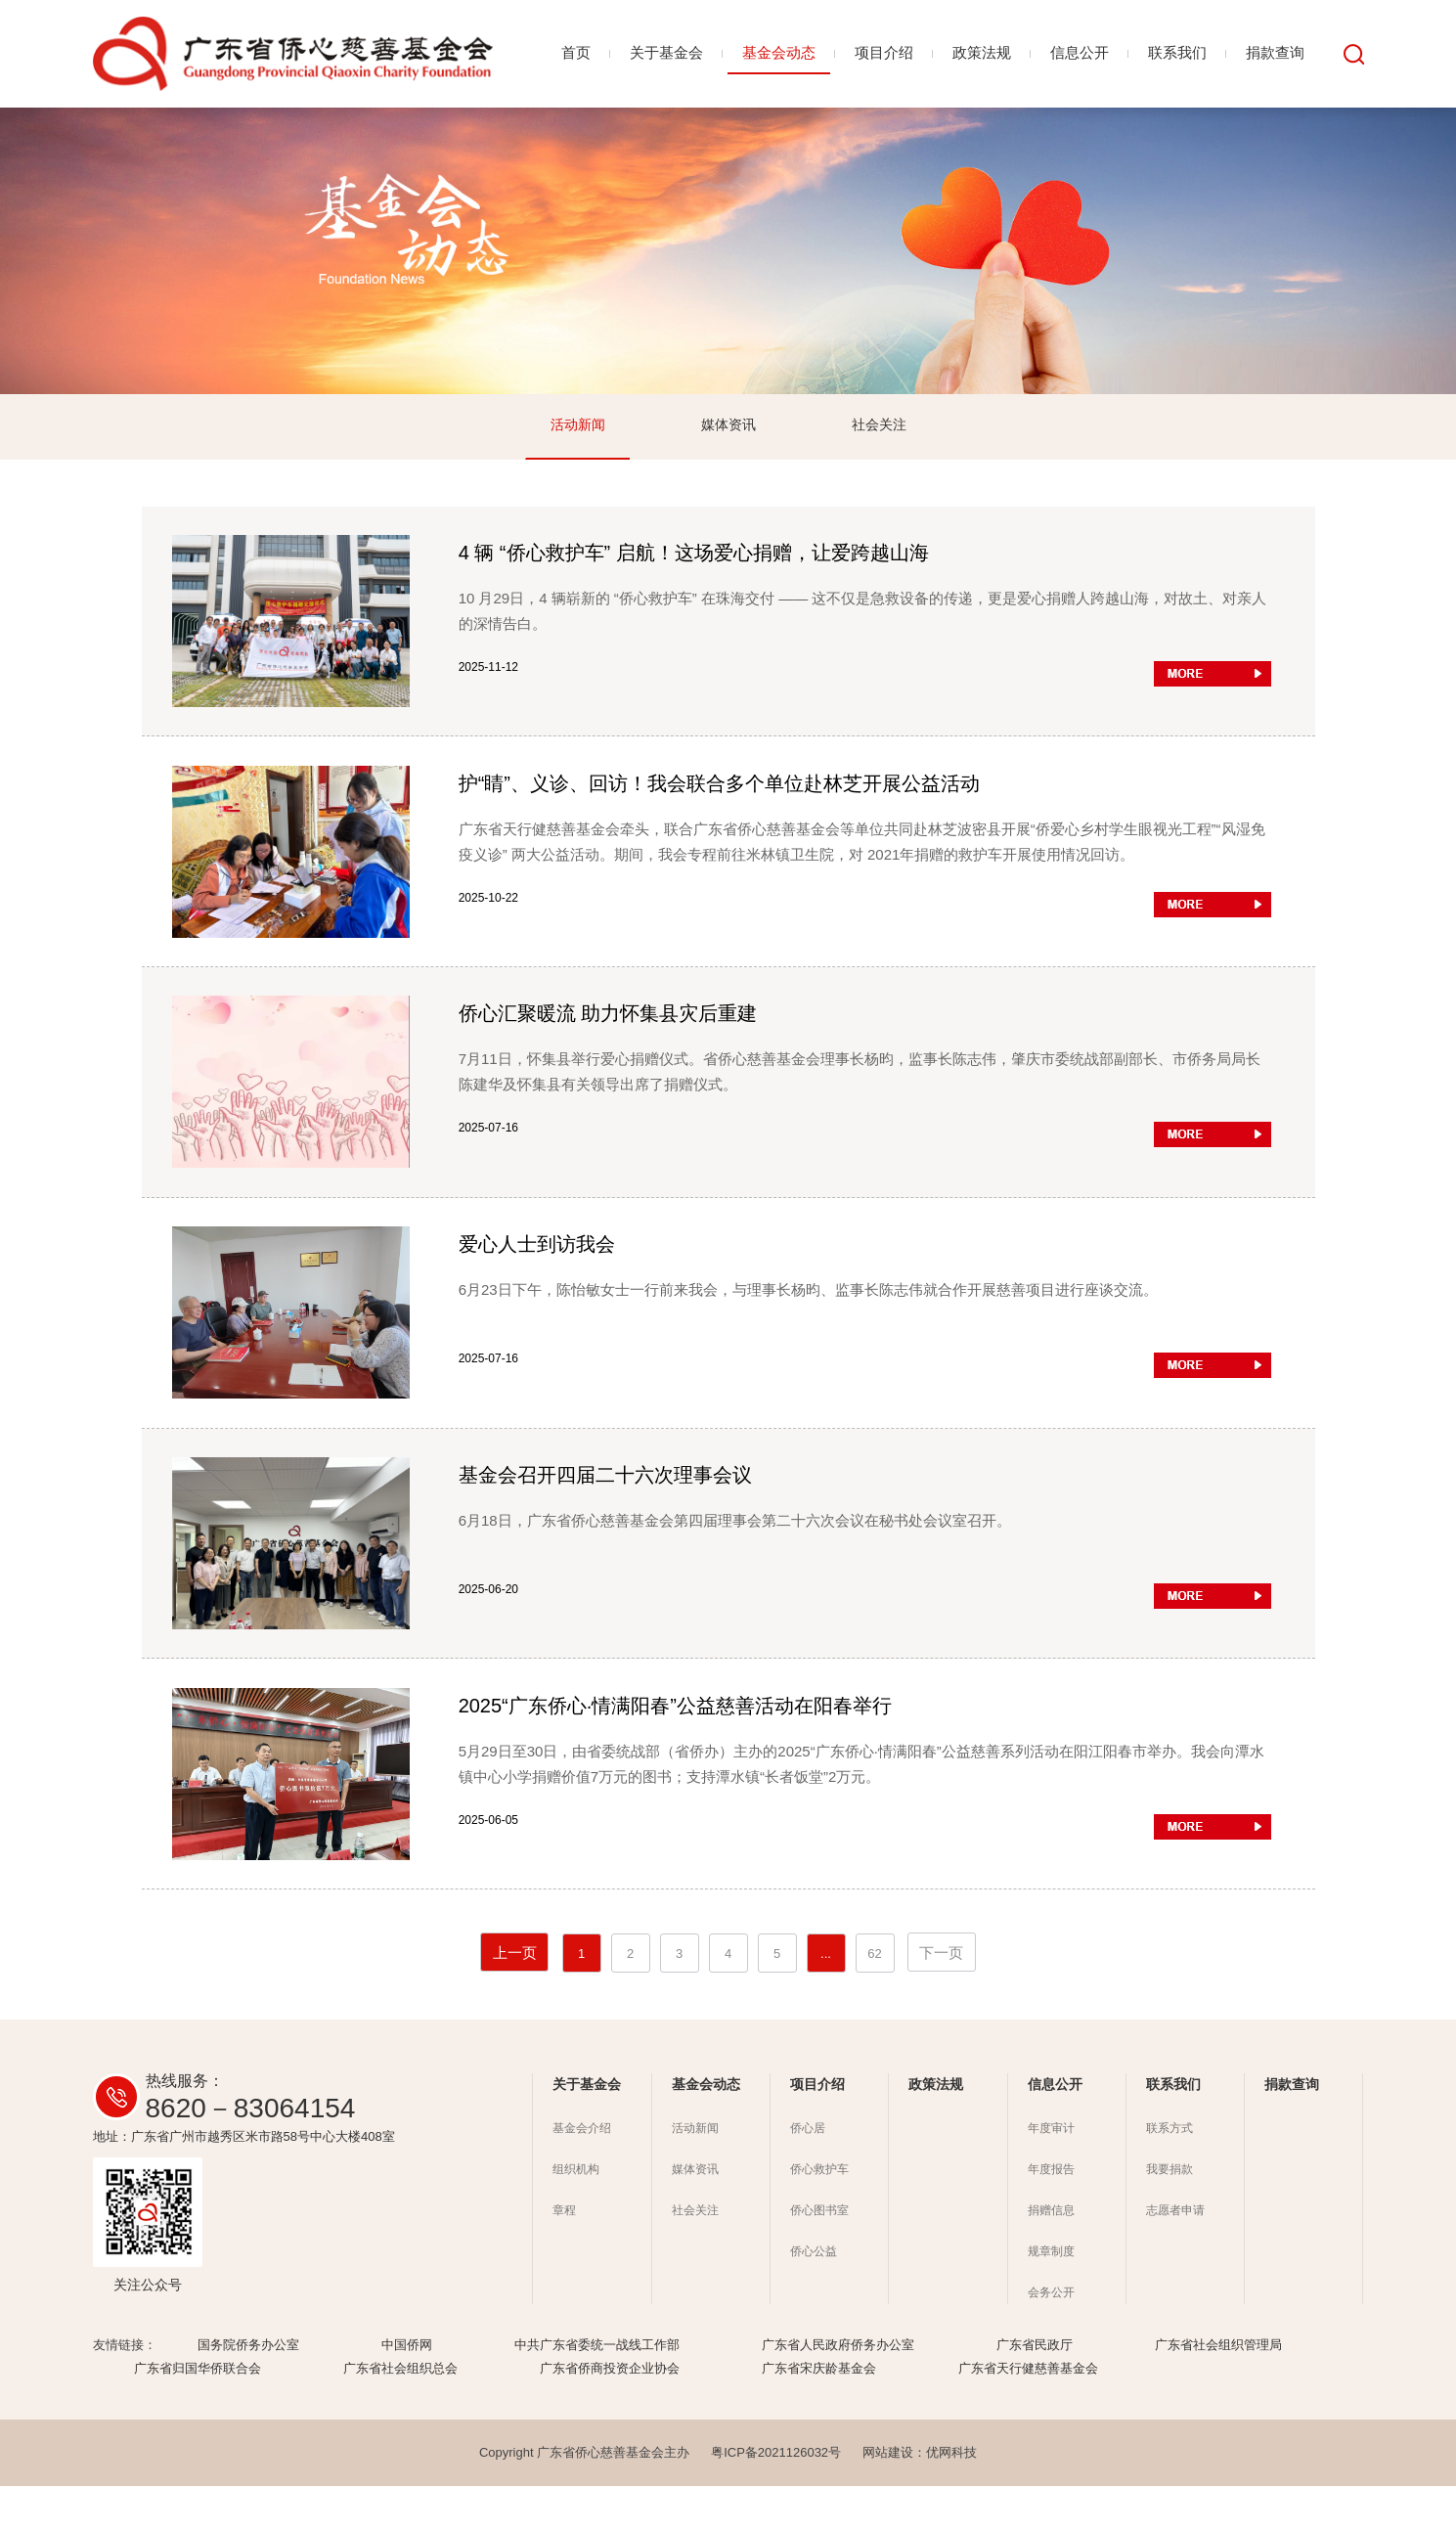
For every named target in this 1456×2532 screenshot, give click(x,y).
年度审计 (1051, 2174)
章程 (564, 2256)
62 (874, 1999)
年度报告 (1051, 2215)
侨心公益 (813, 2297)
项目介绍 (884, 52)
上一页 (515, 1998)
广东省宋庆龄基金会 (819, 2414)
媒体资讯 (728, 426)
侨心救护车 (819, 2215)
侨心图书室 (819, 2256)
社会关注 (879, 426)
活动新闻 (578, 426)
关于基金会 (666, 52)
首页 (576, 52)
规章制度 (1051, 2297)
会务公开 (1051, 2338)
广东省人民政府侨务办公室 (838, 2390)
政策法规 (981, 52)
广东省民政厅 (1034, 2390)
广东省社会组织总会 (400, 2414)
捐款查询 (1275, 52)
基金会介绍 (581, 2174)
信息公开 (1079, 52)
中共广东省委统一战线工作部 (597, 2390)
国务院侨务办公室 (248, 2390)
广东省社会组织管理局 (1218, 2390)
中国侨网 (406, 2390)
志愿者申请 (1175, 2256)
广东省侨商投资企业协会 (610, 2414)
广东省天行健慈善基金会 (1028, 2414)
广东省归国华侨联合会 (197, 2414)
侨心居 (807, 2174)
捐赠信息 (1051, 2256)
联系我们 (1177, 52)
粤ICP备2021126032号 (776, 2498)
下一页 (941, 1998)
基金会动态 (779, 52)
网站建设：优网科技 (919, 2498)
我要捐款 (1169, 2215)
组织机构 (575, 2215)
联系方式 (1169, 2174)
